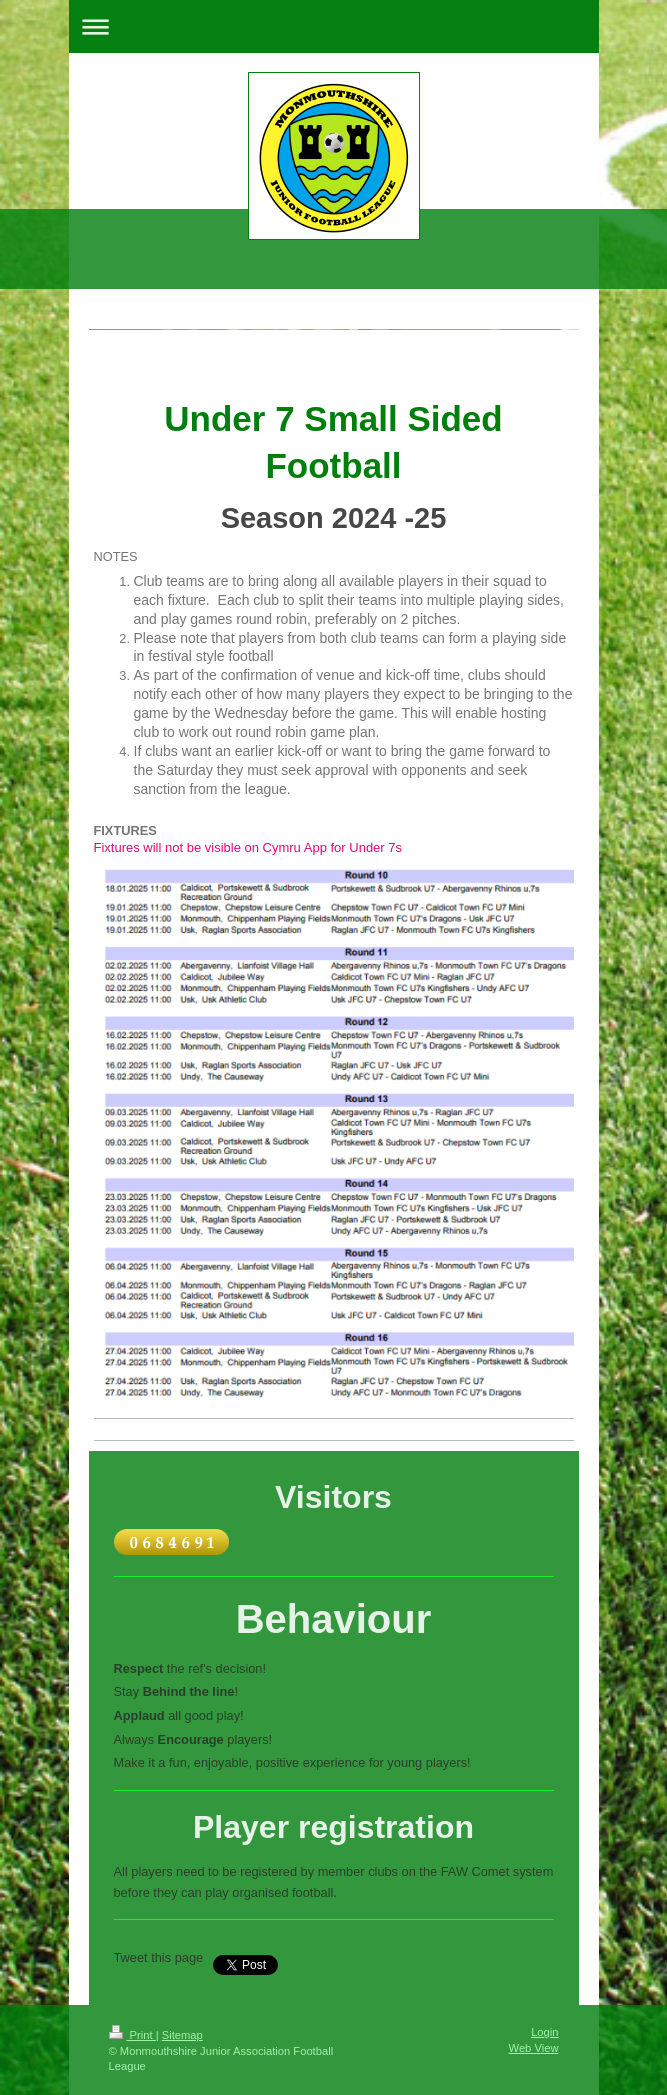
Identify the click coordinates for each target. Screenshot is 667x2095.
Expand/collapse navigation (334, 26)
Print (132, 2035)
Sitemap (182, 2035)
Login (544, 2032)
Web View (534, 2048)
